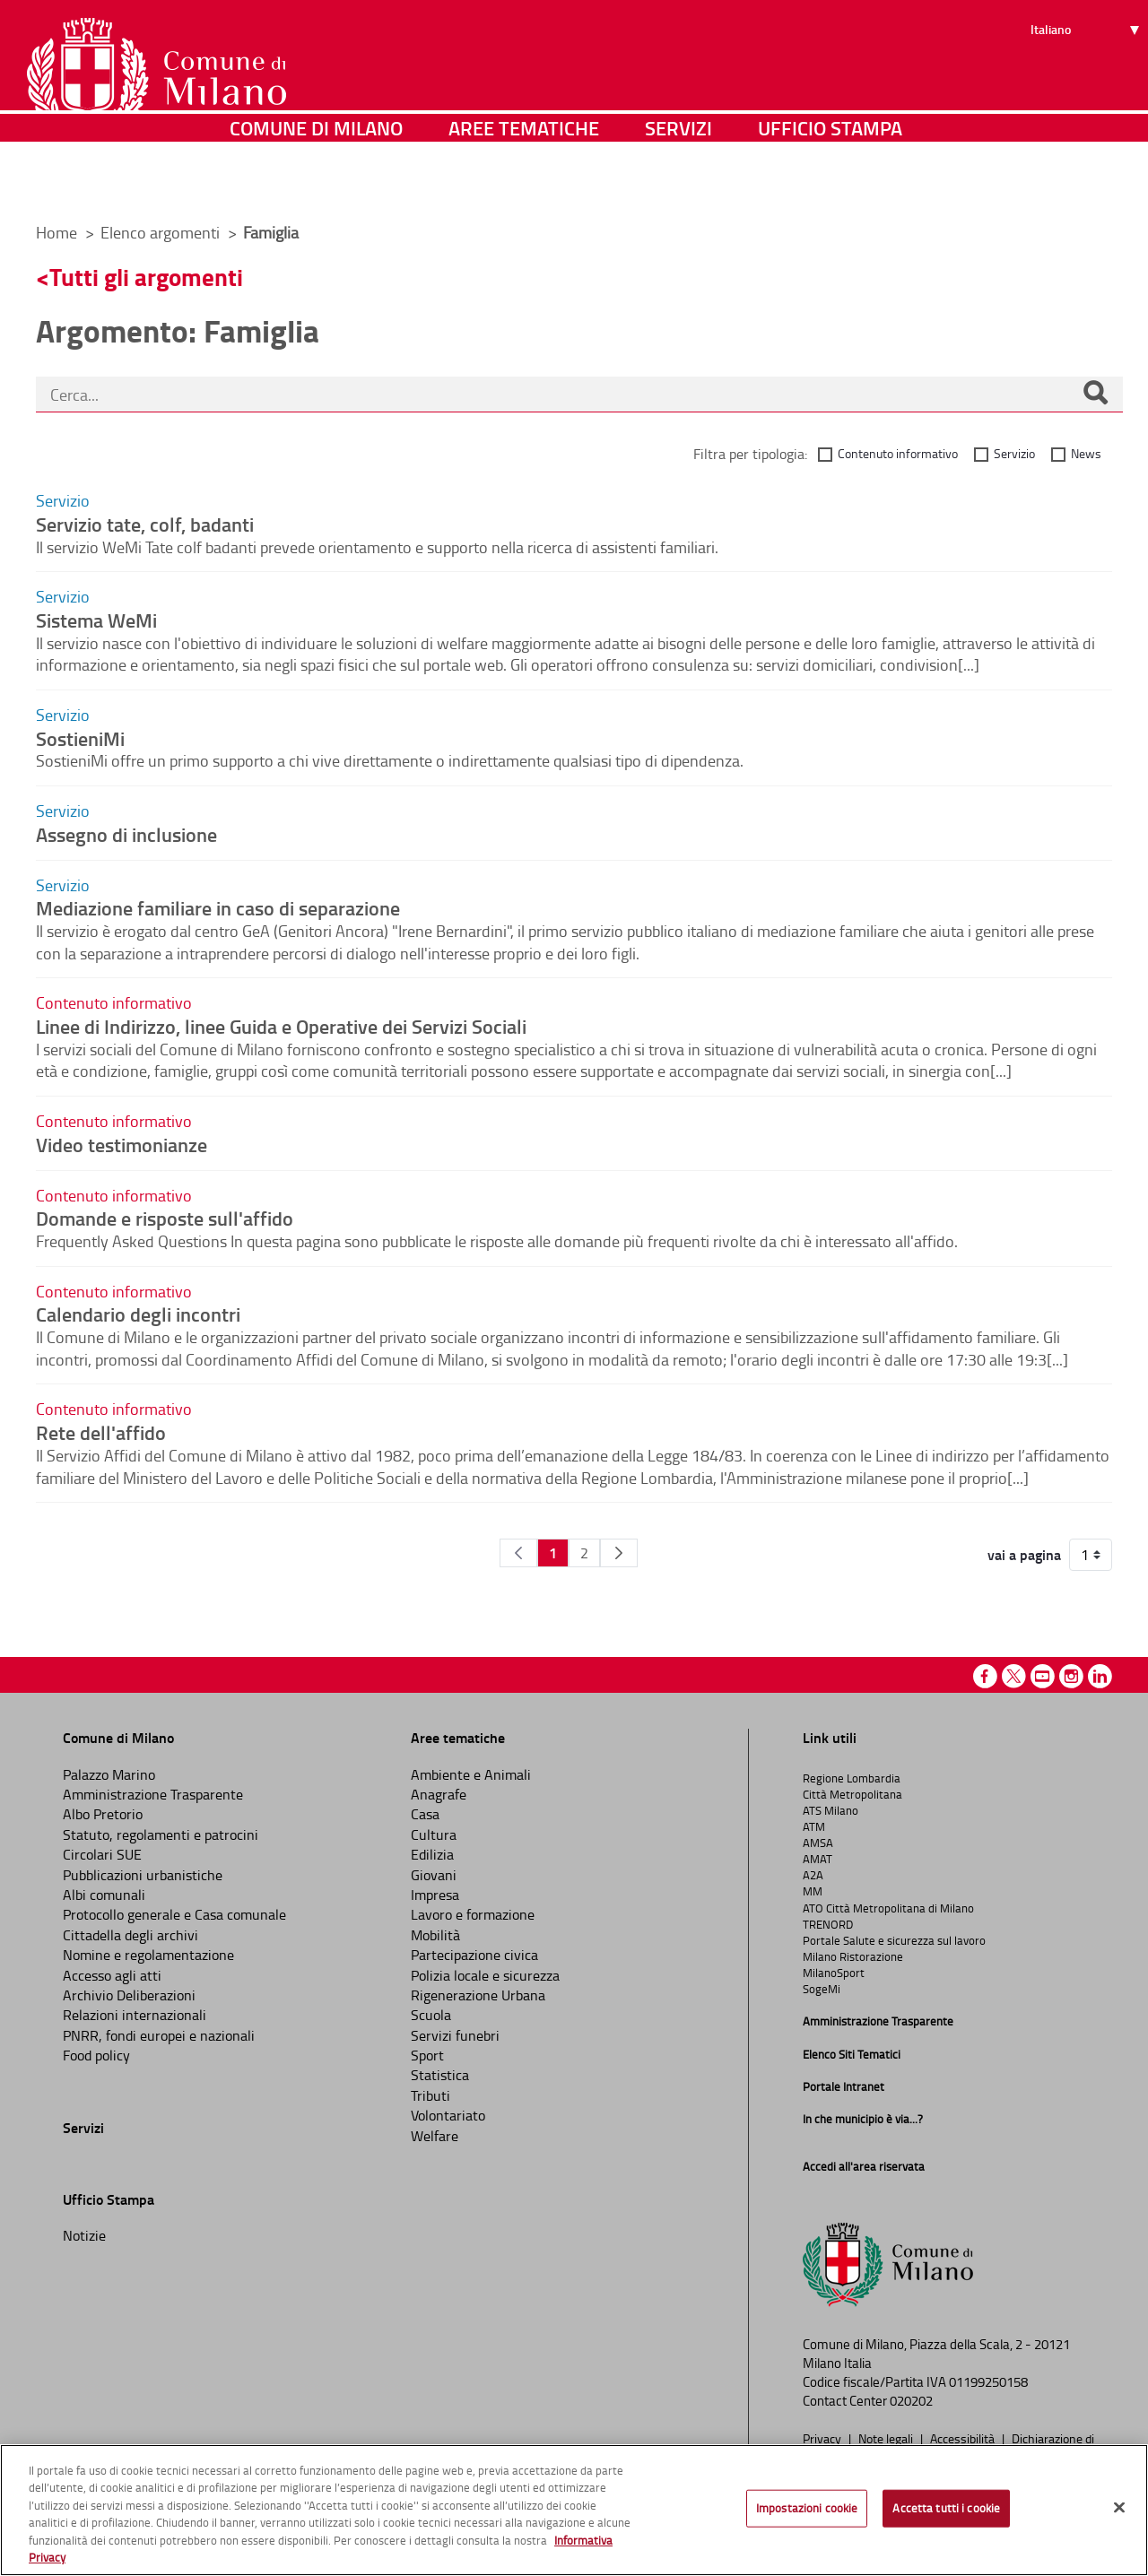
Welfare (434, 2136)
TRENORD (828, 1924)
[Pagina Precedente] (518, 1553)
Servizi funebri (455, 2035)
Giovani (434, 1875)
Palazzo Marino (109, 1774)
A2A (813, 1875)
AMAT (817, 1859)
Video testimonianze (121, 1144)
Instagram (1071, 1676)
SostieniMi (80, 738)
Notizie (84, 2235)
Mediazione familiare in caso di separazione (218, 907)
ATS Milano (830, 1810)
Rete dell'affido (101, 1432)
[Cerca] (1095, 394)
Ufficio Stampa (830, 183)
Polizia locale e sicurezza (485, 1975)
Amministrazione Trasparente (153, 1794)
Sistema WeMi (96, 619)
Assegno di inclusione (126, 834)
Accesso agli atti (112, 1975)
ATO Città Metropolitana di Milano (888, 1908)
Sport (427, 2055)
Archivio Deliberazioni (129, 1995)
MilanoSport (834, 1973)
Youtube (1043, 1676)
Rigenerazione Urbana (478, 1995)
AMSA (818, 1842)
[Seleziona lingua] (1087, 82)
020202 (911, 2400)
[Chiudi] (1119, 2508)
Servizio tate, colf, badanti (145, 523)
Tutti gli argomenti (146, 276)
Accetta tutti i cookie (946, 2508)
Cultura (434, 1834)
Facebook (985, 1676)
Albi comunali (104, 1894)
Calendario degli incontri (138, 1313)
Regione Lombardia (851, 1778)
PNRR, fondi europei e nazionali (159, 2035)
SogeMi (821, 1989)
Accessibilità (963, 2438)
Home (56, 232)
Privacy (823, 2438)
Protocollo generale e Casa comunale (174, 1914)
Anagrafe (438, 1794)
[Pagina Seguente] (619, 1553)
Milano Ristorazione (853, 1956)
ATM (814, 1826)
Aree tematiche (523, 183)
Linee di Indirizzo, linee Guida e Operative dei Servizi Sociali (281, 1025)
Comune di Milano (316, 183)
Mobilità (435, 1935)
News (1086, 453)
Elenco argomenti (161, 232)
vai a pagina (1024, 1555)
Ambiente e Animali (471, 1774)
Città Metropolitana (852, 1794)
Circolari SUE (102, 1854)
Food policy (96, 2055)
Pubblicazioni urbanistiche (142, 1875)
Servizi (678, 183)
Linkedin (1100, 1676)
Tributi (430, 2095)
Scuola (431, 2015)
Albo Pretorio (103, 1814)
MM (812, 1891)
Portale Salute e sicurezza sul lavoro (894, 1940)
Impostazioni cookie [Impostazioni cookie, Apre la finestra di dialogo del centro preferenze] (806, 2508)
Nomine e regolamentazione (148, 1955)
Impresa (435, 1894)
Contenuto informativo (898, 453)
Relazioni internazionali (134, 2015)
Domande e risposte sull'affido (164, 1217)
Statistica (440, 2075)
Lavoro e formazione (473, 1914)
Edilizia (432, 1854)
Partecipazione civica (474, 1955)
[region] (574, 2510)
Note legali (887, 2438)
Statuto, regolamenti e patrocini (160, 1834)
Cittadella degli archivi (130, 1935)
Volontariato (448, 2115)
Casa (425, 1814)
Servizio (1014, 453)
